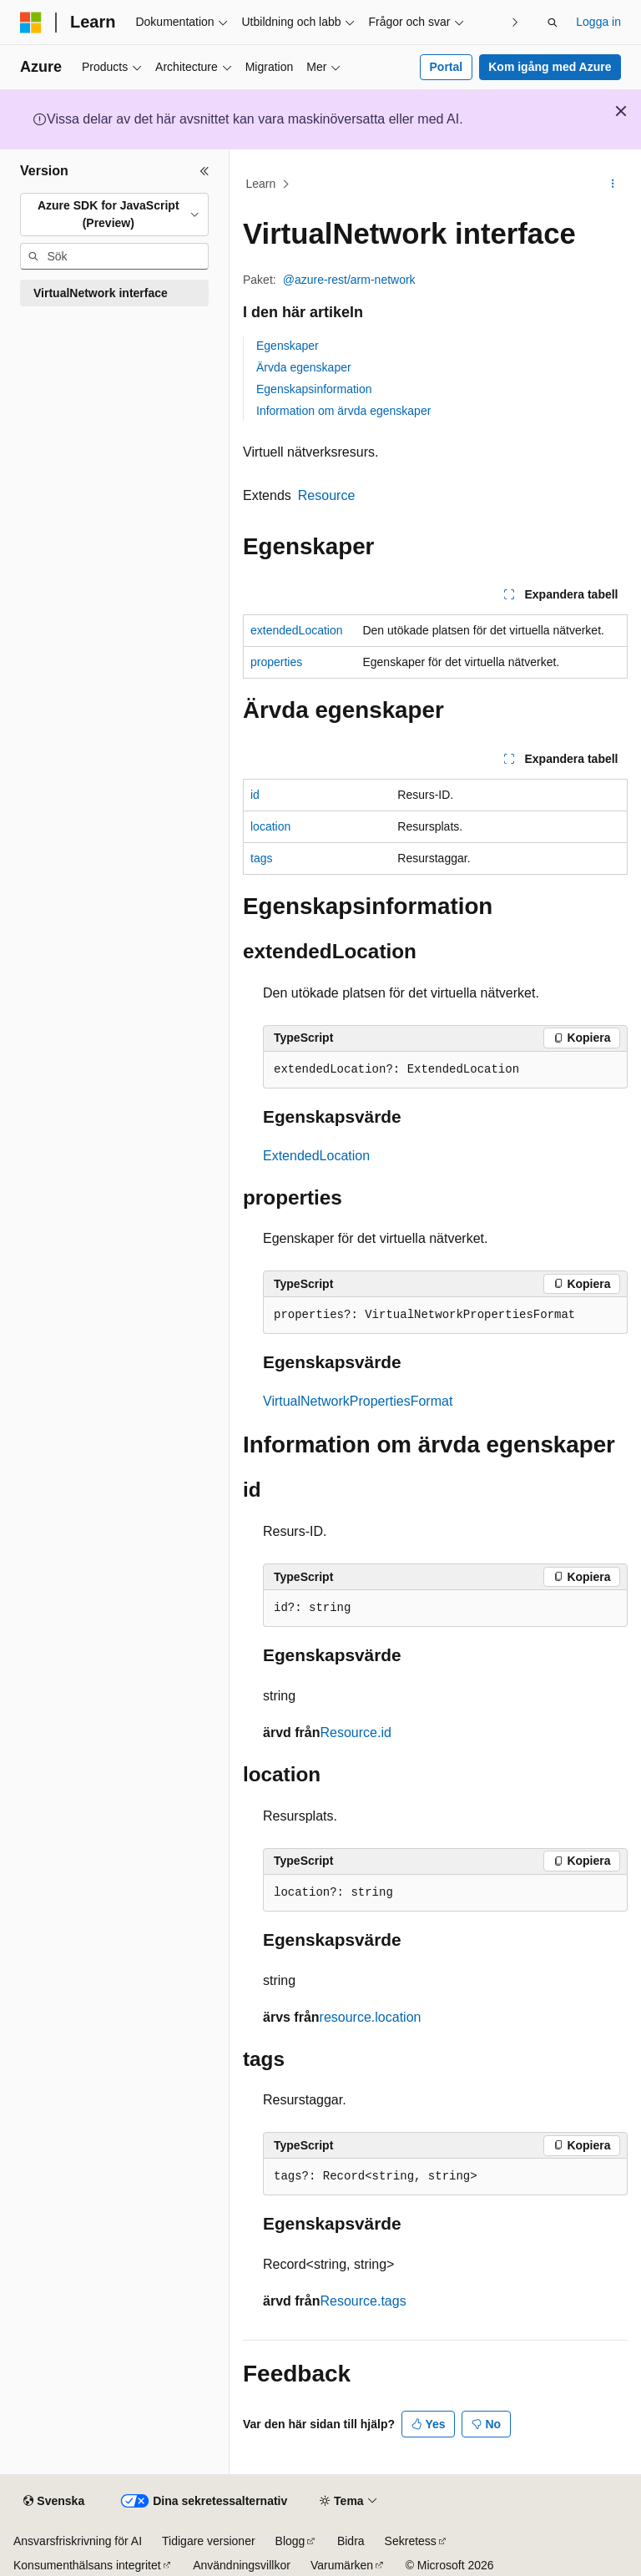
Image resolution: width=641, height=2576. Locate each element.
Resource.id (355, 1732)
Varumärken (341, 2565)
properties (276, 662)
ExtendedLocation (316, 1156)
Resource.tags (363, 2301)
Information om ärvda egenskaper (343, 410)
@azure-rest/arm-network (349, 279)
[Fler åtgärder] (613, 184)
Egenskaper (287, 345)
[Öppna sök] (552, 23)
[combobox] (114, 215)
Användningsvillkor (241, 2565)
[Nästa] (514, 22)
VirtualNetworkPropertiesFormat (357, 1401)
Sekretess (411, 2541)
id (255, 794)
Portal (446, 66)
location (270, 826)
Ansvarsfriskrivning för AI (77, 2541)
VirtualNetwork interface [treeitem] (100, 293)
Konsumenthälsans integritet (87, 2565)
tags (261, 858)
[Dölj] (204, 171)
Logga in (598, 21)
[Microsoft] (31, 22)
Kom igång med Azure (549, 66)
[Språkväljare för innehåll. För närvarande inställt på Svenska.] (53, 2501)
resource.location (370, 2017)
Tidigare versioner (208, 2541)
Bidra (351, 2541)
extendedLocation (296, 630)
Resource (326, 495)
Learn (261, 183)
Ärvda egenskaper (303, 367)
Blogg (290, 2541)
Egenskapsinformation (314, 389)
